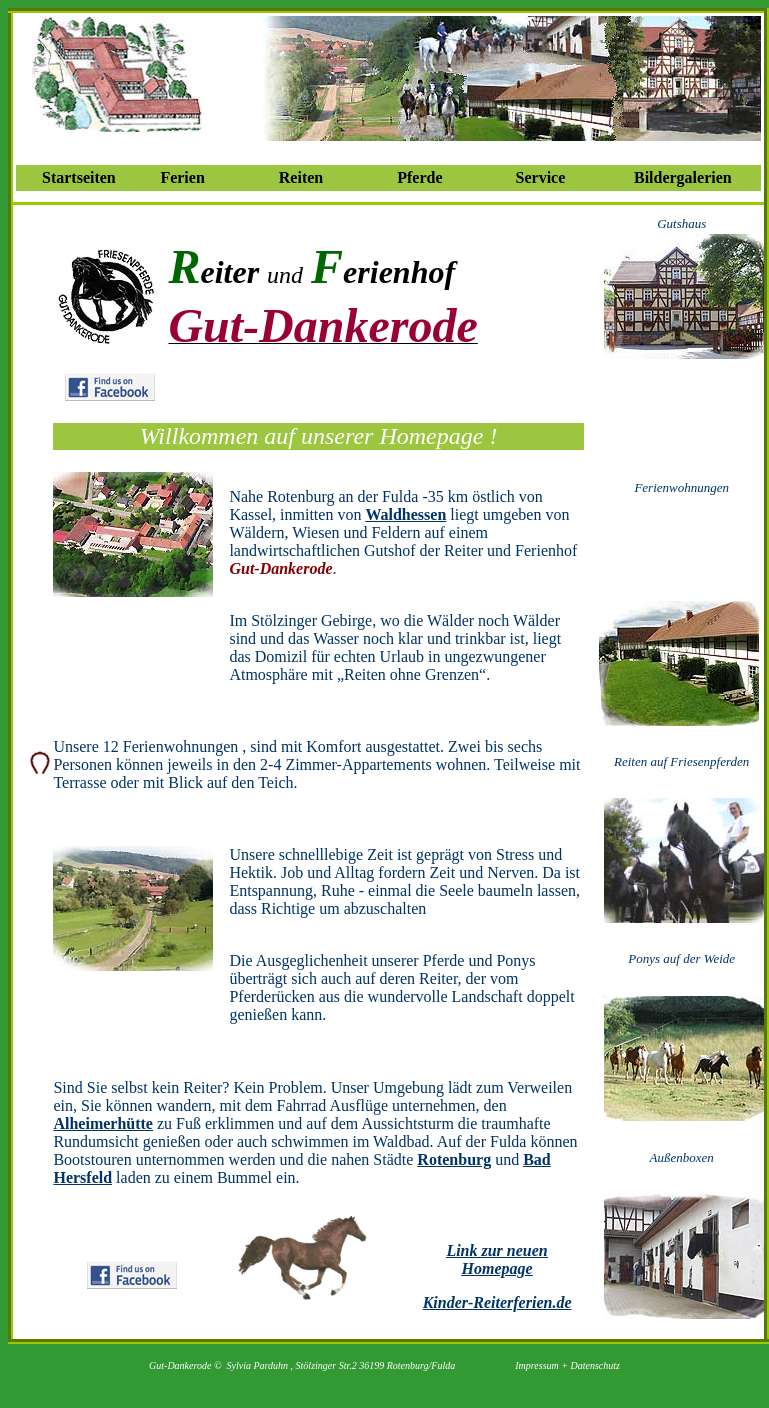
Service (541, 177)
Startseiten (79, 177)
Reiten (301, 177)
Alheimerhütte (103, 1123)
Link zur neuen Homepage (496, 1259)
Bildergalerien (683, 177)
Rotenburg (454, 1159)
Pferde (419, 177)
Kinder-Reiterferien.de (497, 1302)
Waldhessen (405, 514)
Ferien (182, 177)
